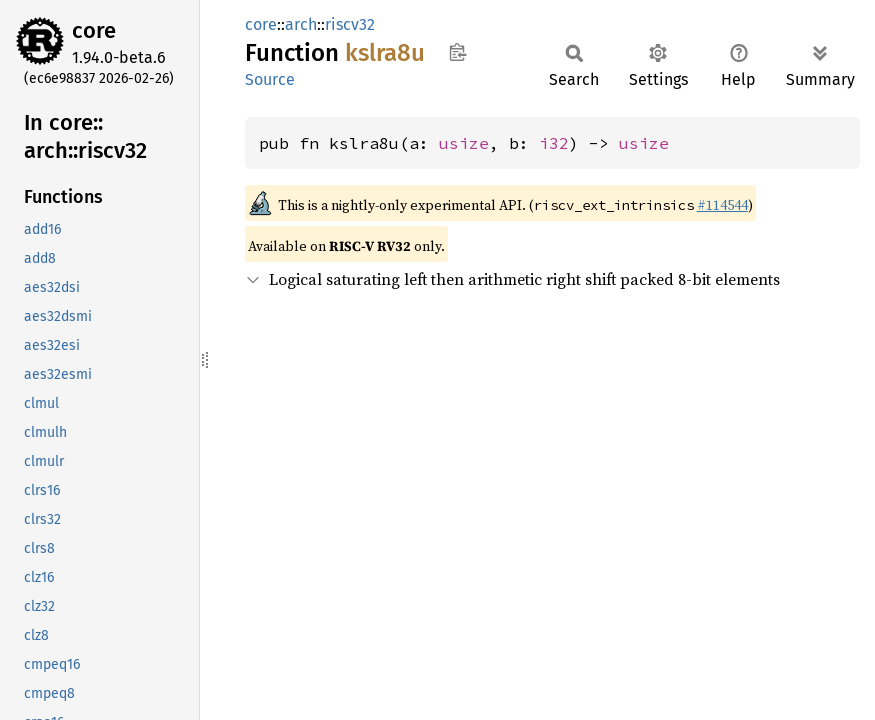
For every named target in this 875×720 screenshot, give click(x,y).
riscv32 (350, 24)
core (94, 30)
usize (464, 143)
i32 (554, 143)
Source (270, 79)
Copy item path (457, 52)
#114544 (722, 205)
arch (301, 24)
